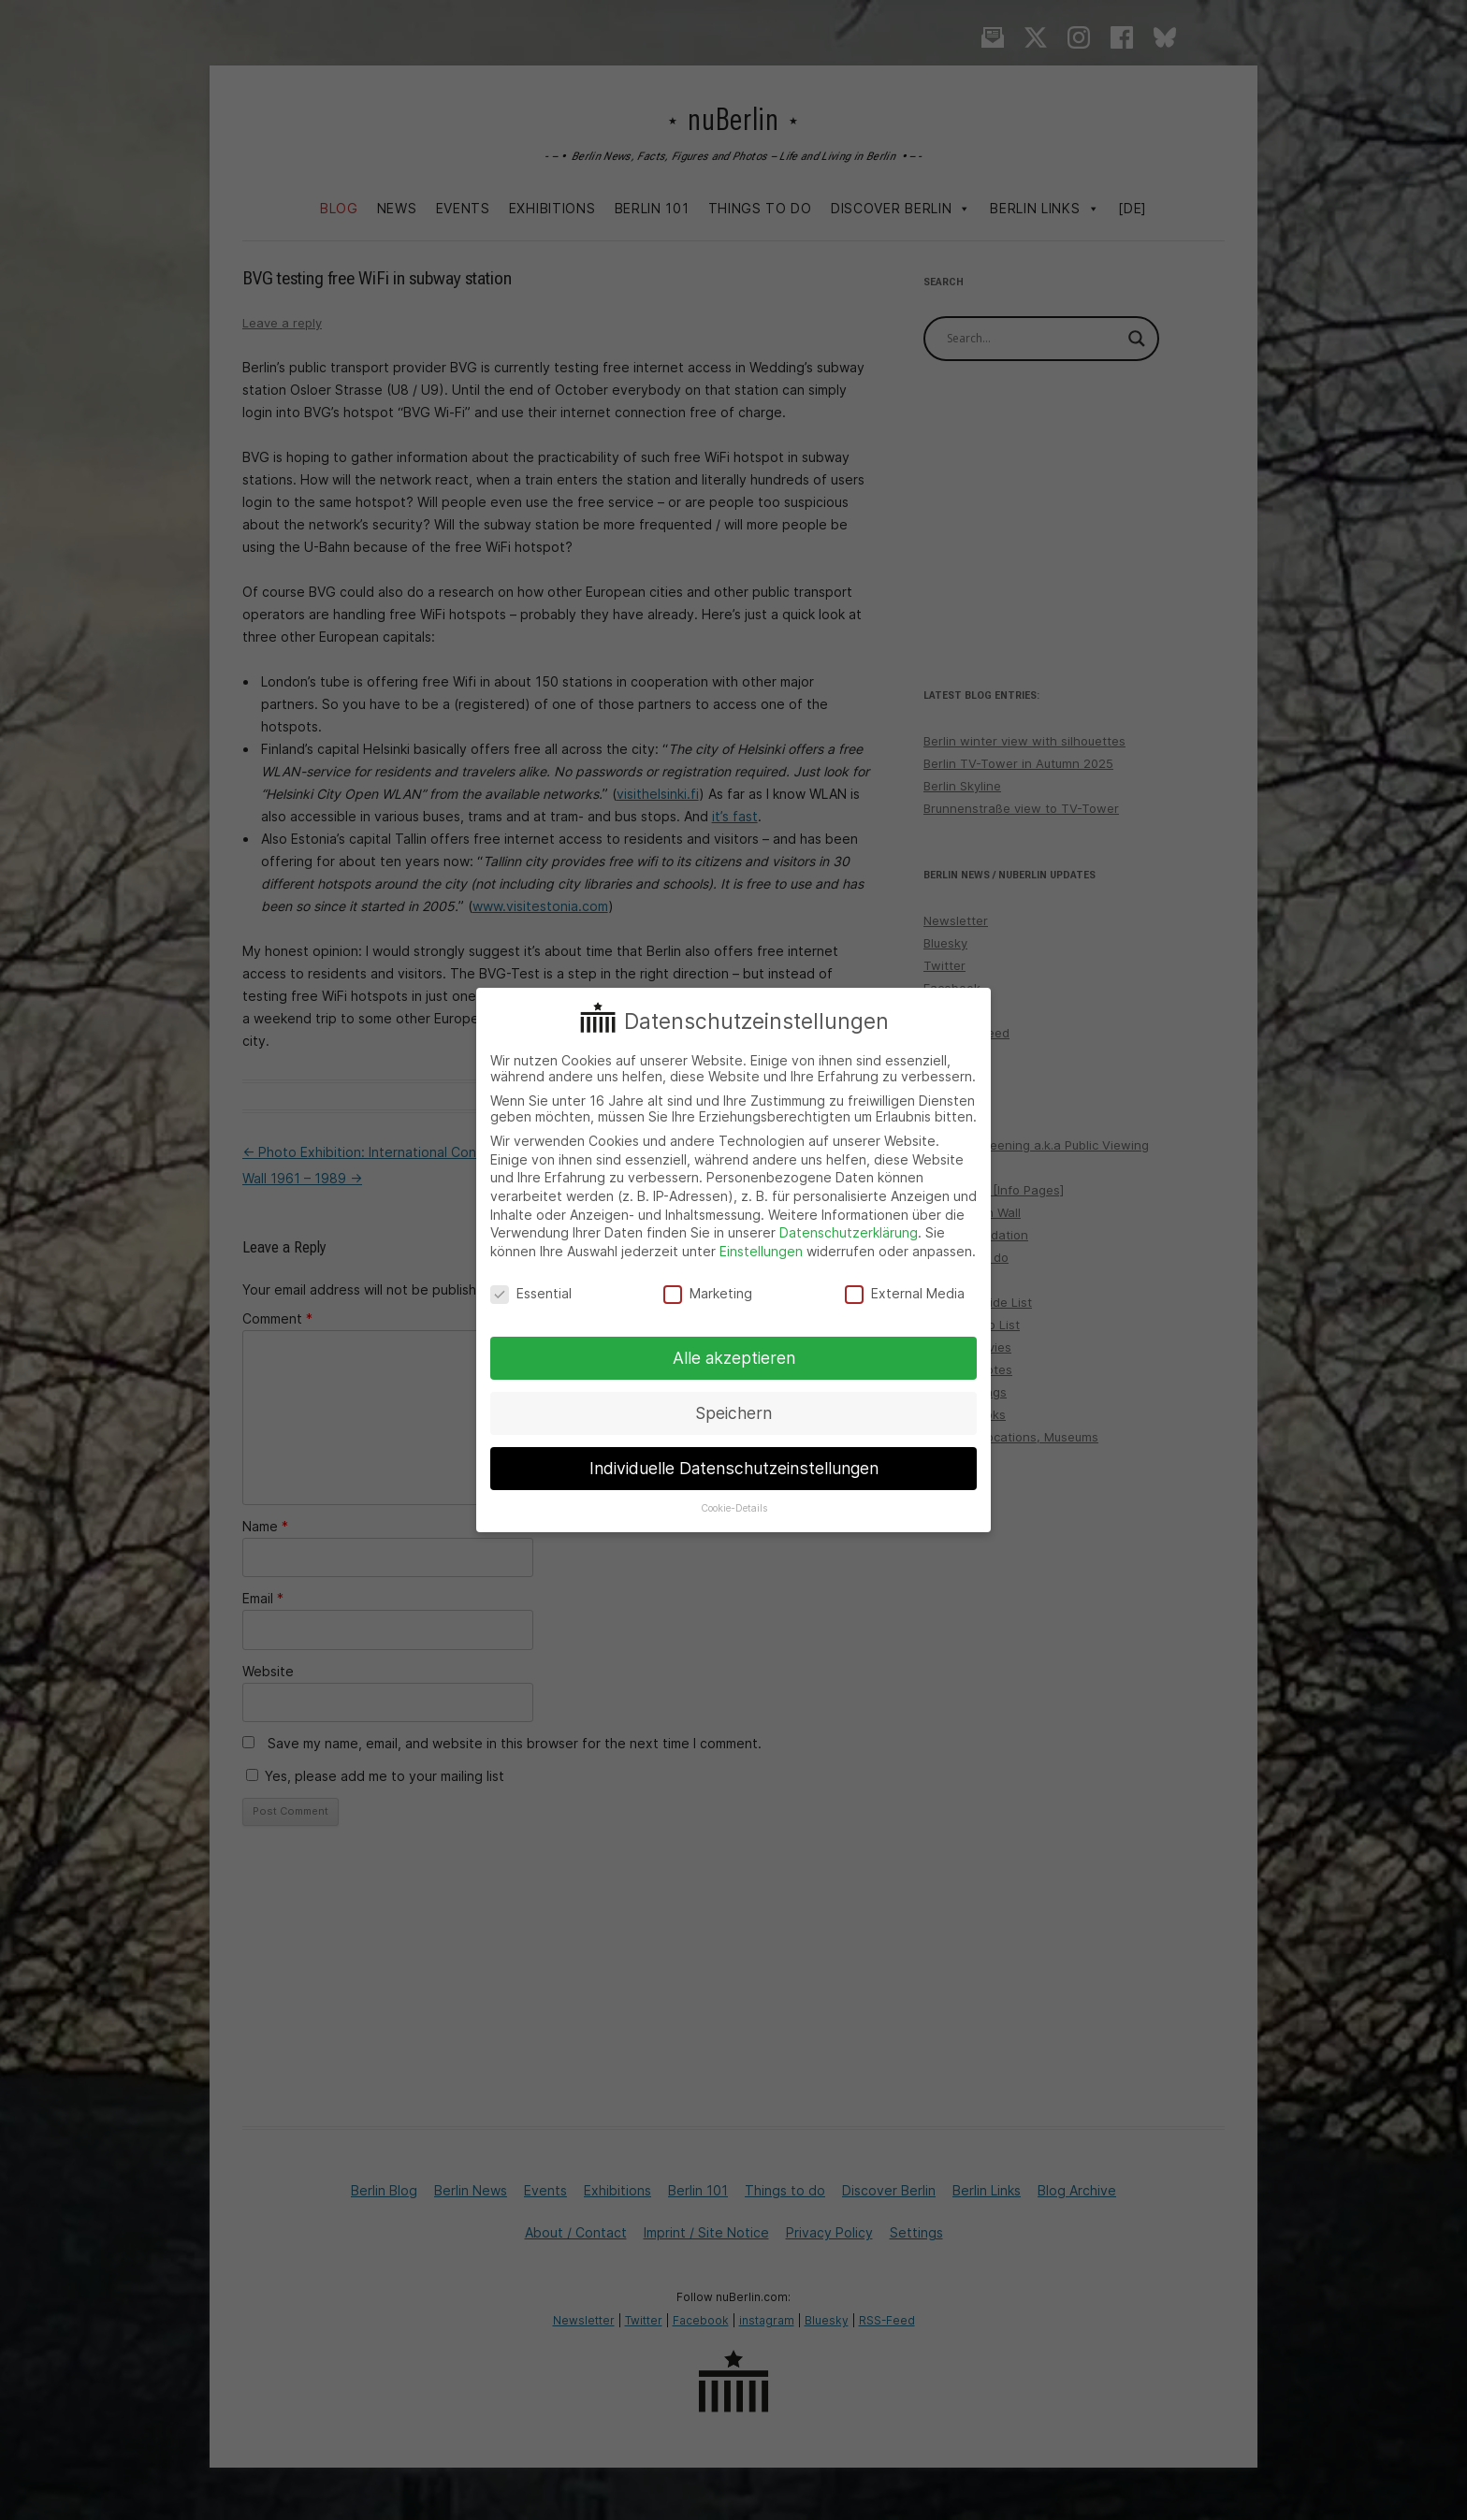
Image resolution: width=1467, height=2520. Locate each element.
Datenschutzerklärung (848, 1232)
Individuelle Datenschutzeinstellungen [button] (734, 1468)
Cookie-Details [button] (734, 1508)
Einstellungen (761, 1251)
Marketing (707, 1293)
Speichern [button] (733, 1413)
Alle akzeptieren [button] (734, 1358)
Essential (531, 1293)
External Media (905, 1293)
